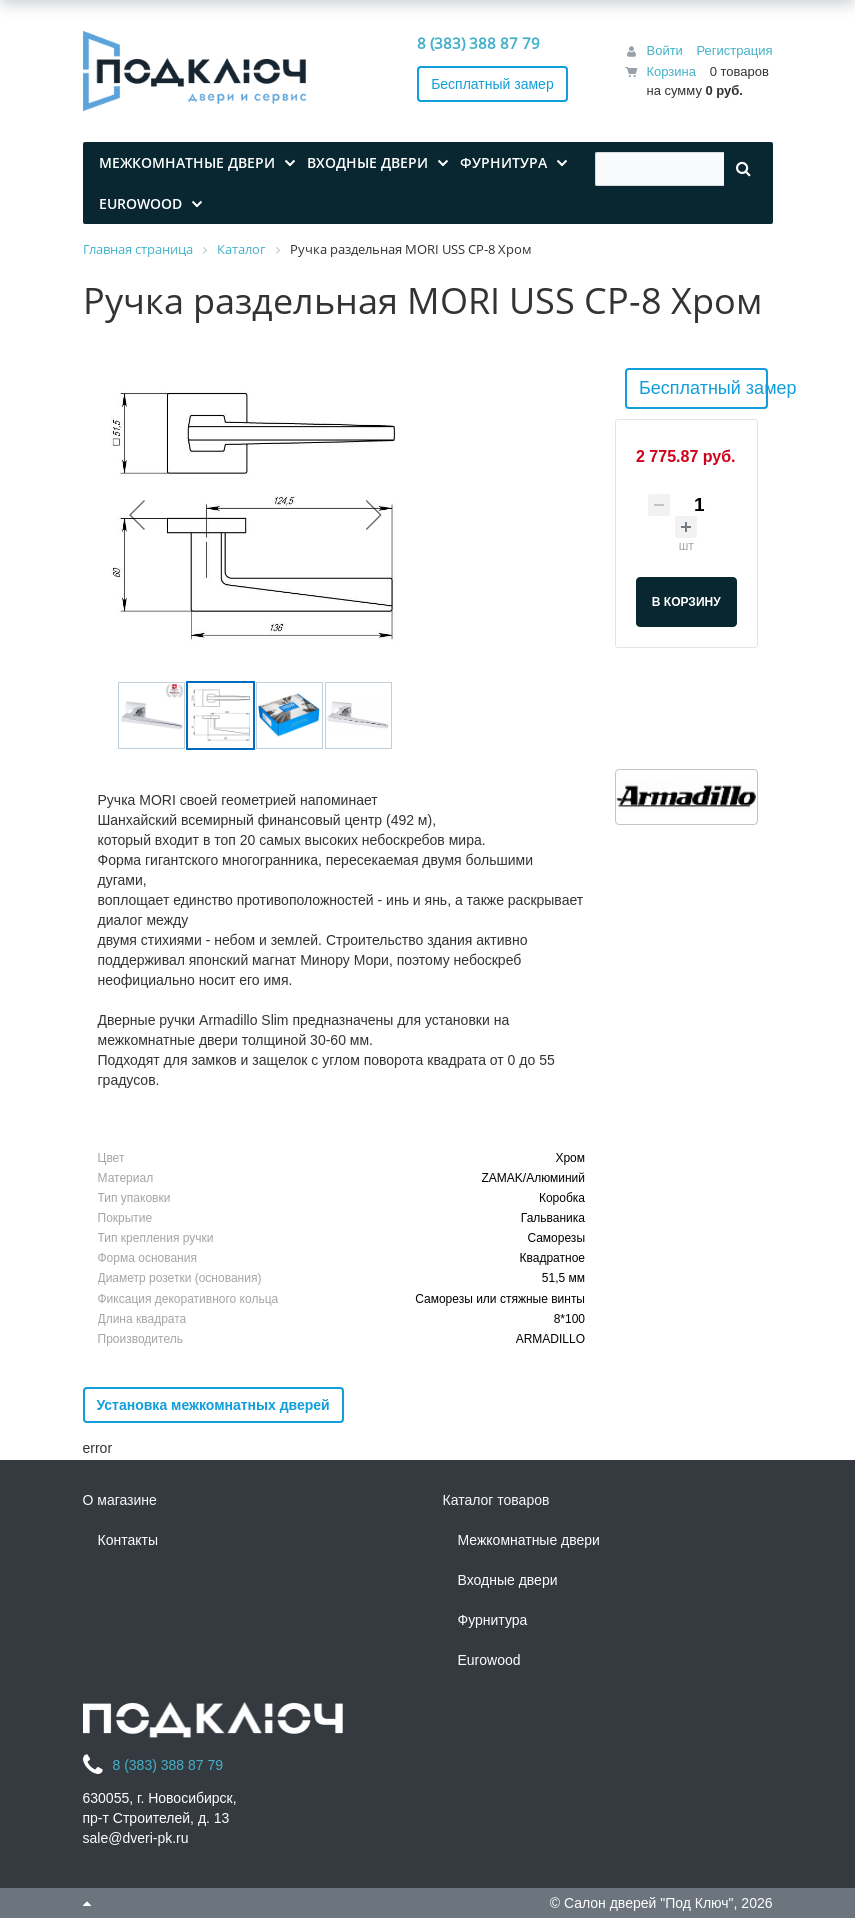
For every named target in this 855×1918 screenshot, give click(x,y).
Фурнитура (493, 1620)
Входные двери (508, 1580)
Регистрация (735, 50)
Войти (664, 50)
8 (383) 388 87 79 (478, 43)
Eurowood (489, 1660)
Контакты (128, 1540)
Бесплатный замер (492, 84)
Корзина (671, 71)
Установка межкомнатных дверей (213, 1405)
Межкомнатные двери (529, 1540)
